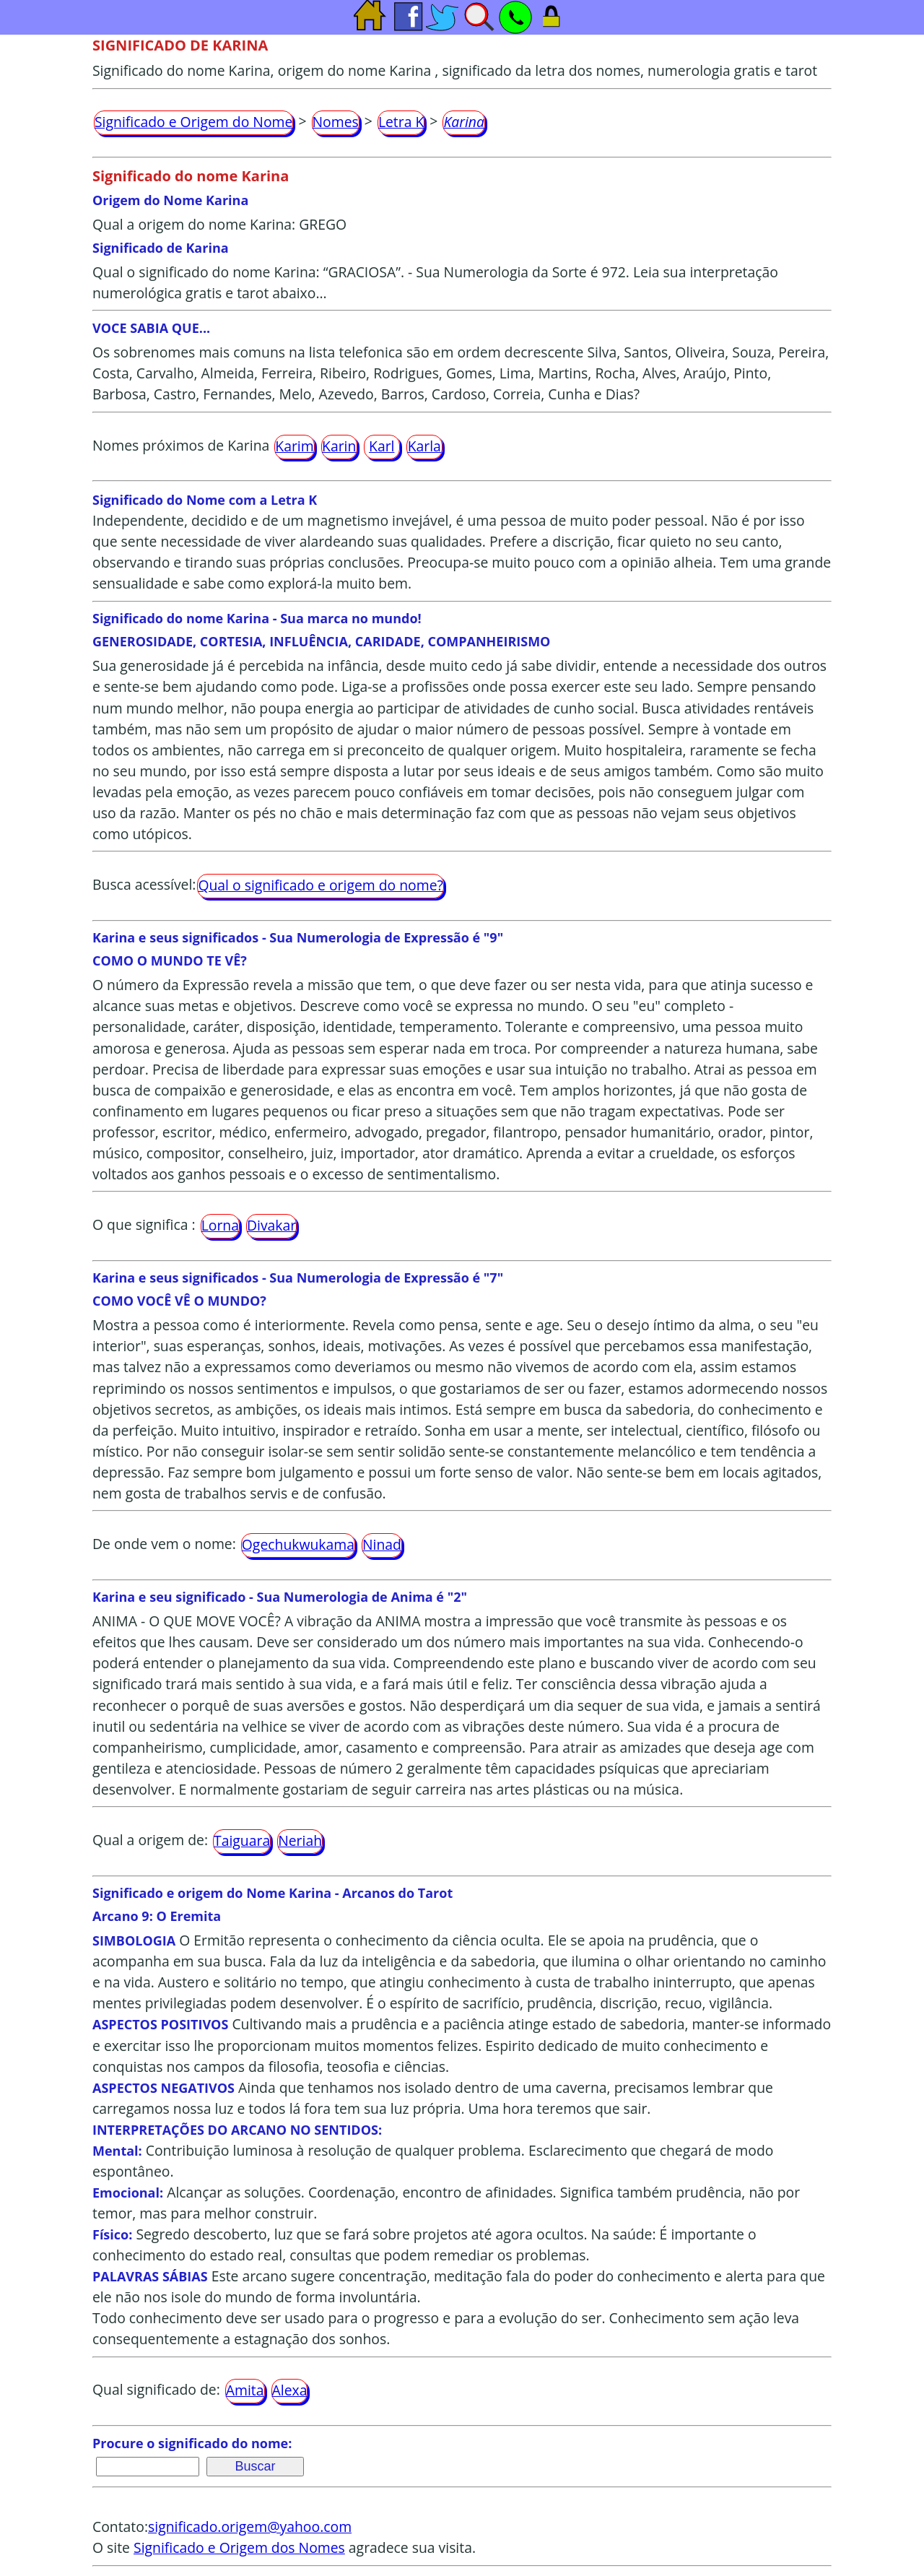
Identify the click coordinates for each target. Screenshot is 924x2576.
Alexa (290, 2390)
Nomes (336, 121)
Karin (339, 446)
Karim (294, 446)
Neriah (300, 1840)
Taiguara (242, 1840)
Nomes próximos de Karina (180, 445)
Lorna (220, 1225)
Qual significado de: (156, 2390)
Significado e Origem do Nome (193, 121)
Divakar (271, 1225)
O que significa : (144, 1224)
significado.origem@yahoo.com (250, 2526)
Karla (424, 446)
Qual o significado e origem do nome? (320, 885)
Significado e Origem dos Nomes (239, 2547)
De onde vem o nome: (164, 1543)
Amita (245, 2390)
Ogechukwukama (298, 1544)
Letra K (401, 121)
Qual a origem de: (150, 1839)
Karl (381, 446)
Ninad (381, 1544)
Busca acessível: (144, 884)
